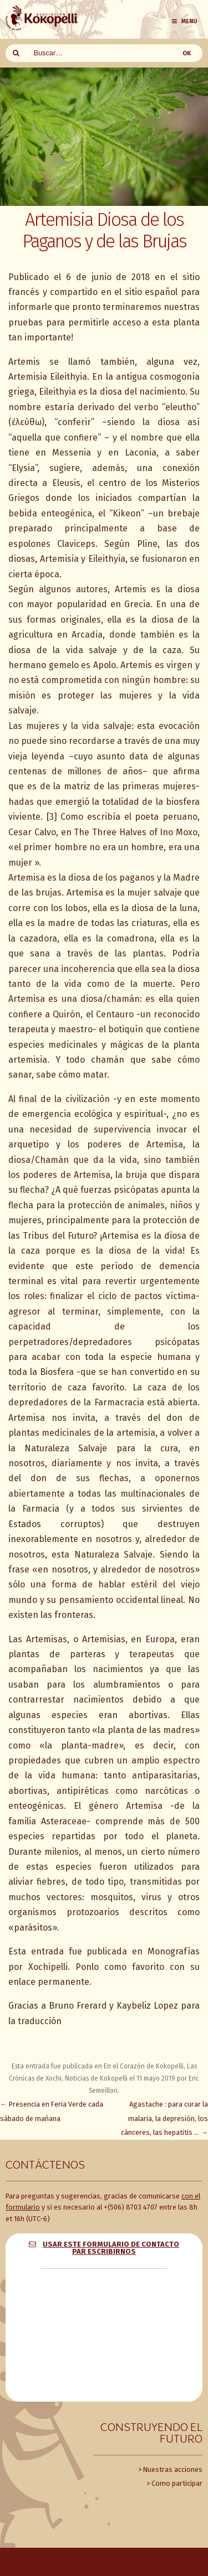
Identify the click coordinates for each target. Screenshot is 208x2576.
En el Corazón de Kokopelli (144, 2066)
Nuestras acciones (172, 2469)
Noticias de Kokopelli (96, 2078)
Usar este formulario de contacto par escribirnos (111, 2248)
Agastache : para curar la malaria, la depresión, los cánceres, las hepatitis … (164, 2118)
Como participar (176, 2483)
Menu (184, 21)
